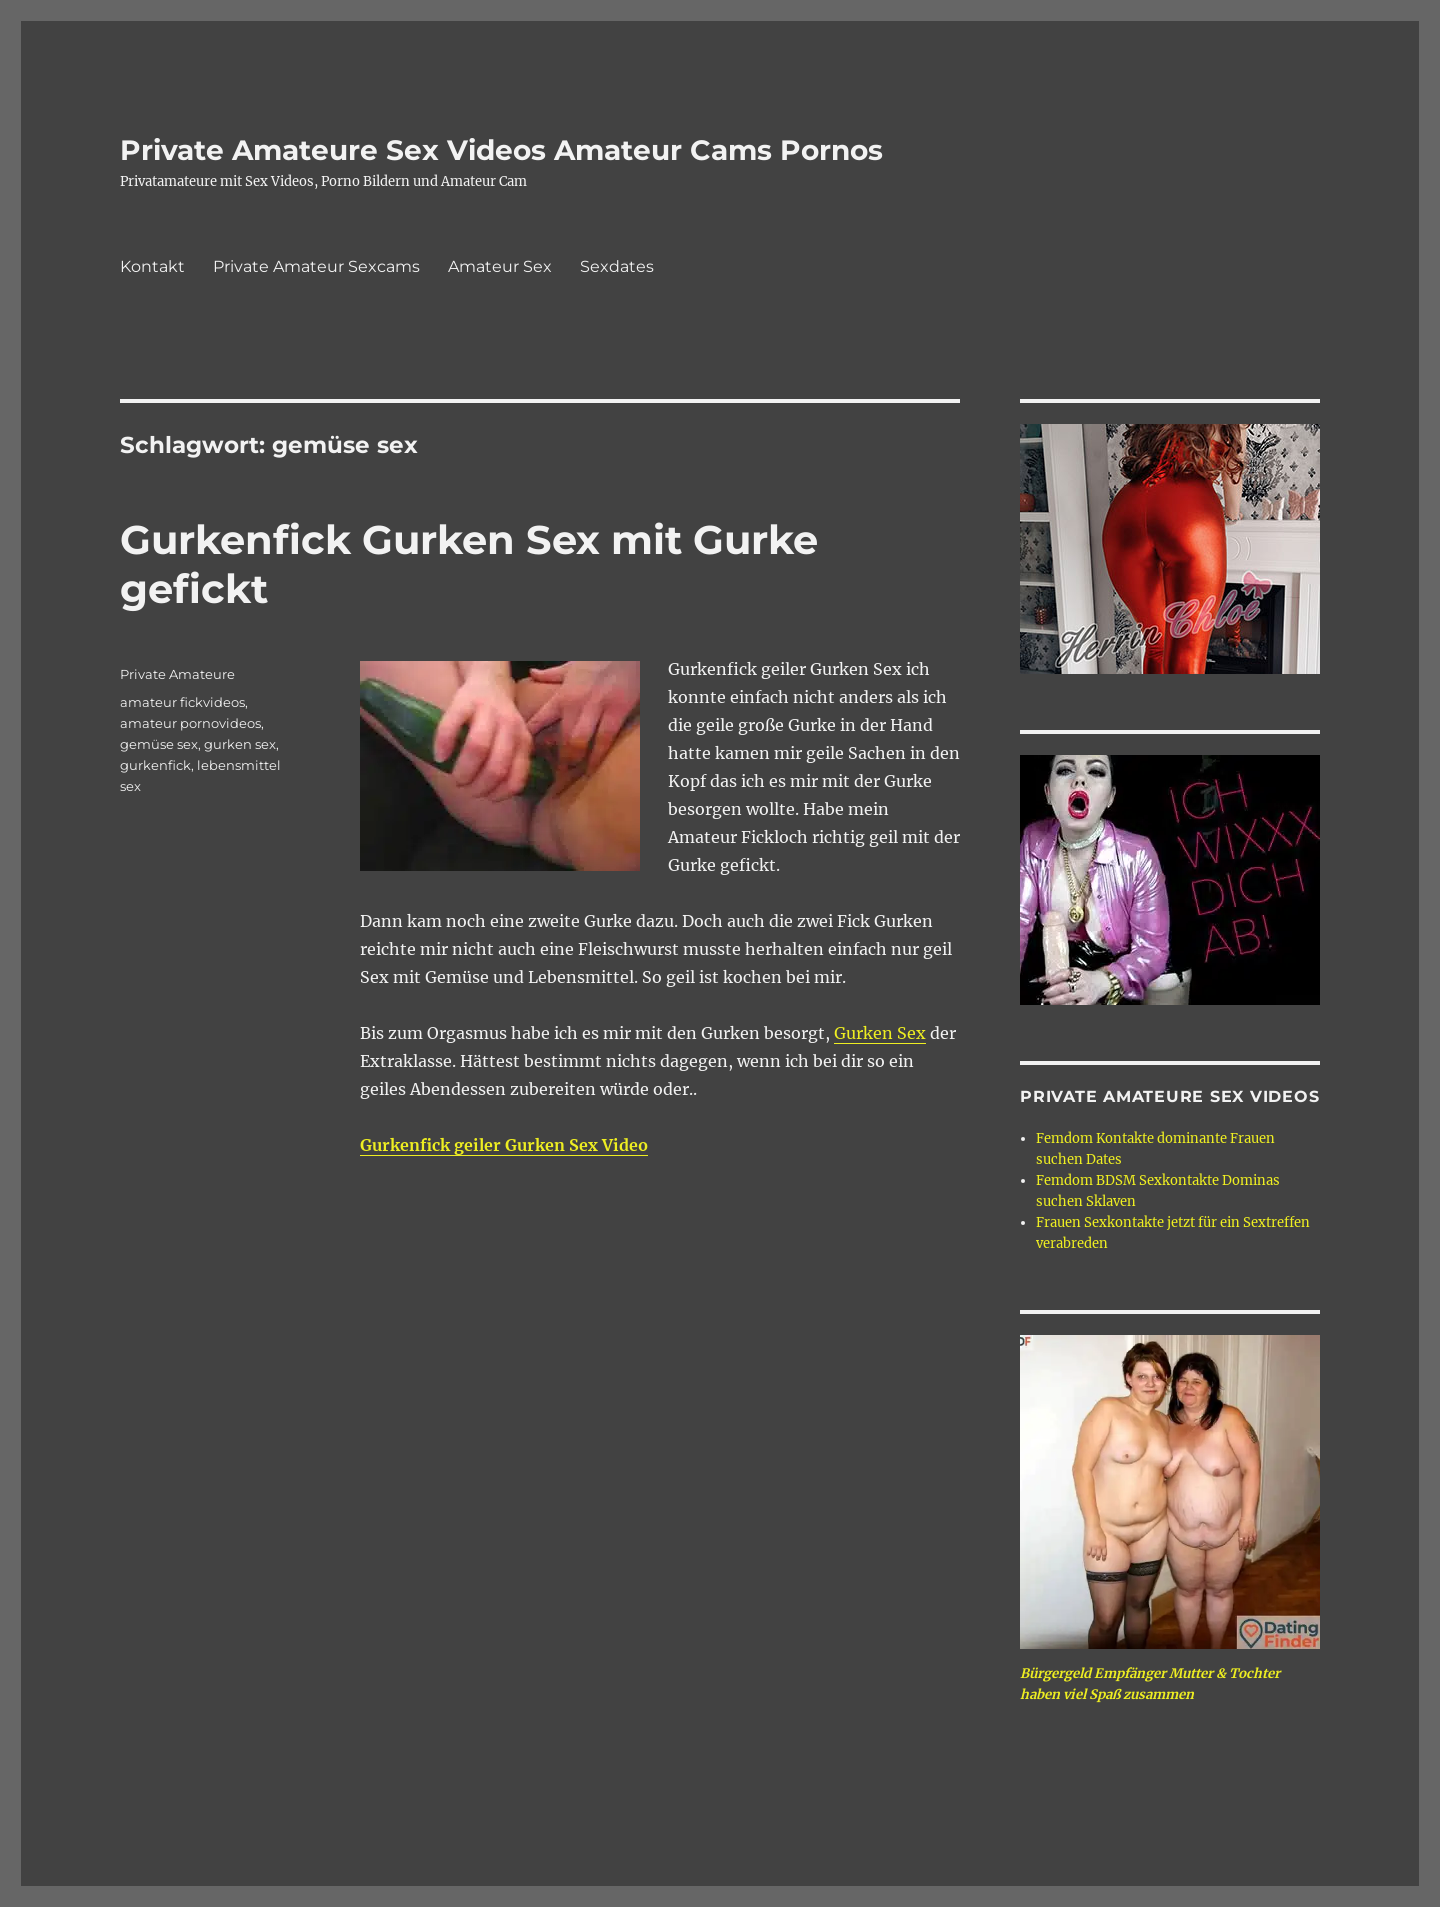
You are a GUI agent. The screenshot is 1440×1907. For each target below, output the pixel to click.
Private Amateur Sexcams (316, 266)
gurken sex (240, 744)
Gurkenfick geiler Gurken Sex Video (504, 1145)
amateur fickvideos (182, 702)
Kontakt (152, 266)
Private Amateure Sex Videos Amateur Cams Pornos (501, 150)
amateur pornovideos (190, 723)
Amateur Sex (500, 266)
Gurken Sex (880, 1033)
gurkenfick (155, 765)
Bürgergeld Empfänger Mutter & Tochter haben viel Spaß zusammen (1150, 1684)
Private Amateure (177, 674)
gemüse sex (159, 744)
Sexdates (617, 266)
